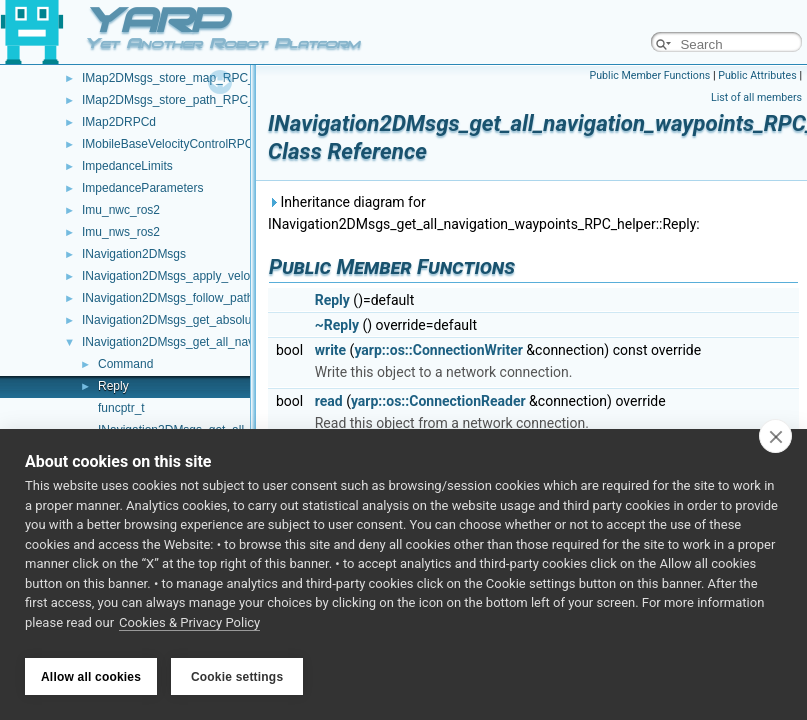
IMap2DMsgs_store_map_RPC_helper (185, 78)
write (330, 350)
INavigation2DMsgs (134, 254)
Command (125, 364)
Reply (113, 386)
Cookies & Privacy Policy (189, 628)
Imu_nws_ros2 (121, 232)
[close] (775, 442)
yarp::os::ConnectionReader (438, 401)
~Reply (337, 325)
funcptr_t (121, 408)
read (329, 401)
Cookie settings (237, 677)
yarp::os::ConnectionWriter (438, 350)
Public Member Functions (650, 75)
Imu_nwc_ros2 (121, 210)
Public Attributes (757, 75)
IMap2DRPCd (119, 122)
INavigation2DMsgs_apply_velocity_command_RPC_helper (241, 276)
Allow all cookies (91, 677)
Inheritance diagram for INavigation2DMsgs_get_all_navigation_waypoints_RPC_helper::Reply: (484, 213)
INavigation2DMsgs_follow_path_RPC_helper (203, 298)
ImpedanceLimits (127, 166)
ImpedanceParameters (142, 188)
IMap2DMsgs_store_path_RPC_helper (185, 100)
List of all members (756, 97)
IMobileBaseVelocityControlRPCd (171, 144)
